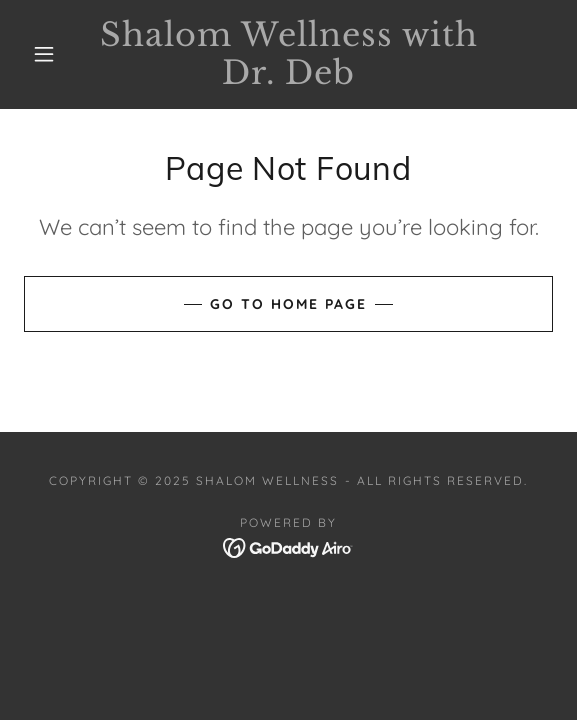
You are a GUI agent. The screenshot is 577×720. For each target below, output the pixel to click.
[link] (288, 54)
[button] (50, 54)
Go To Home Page (288, 304)
